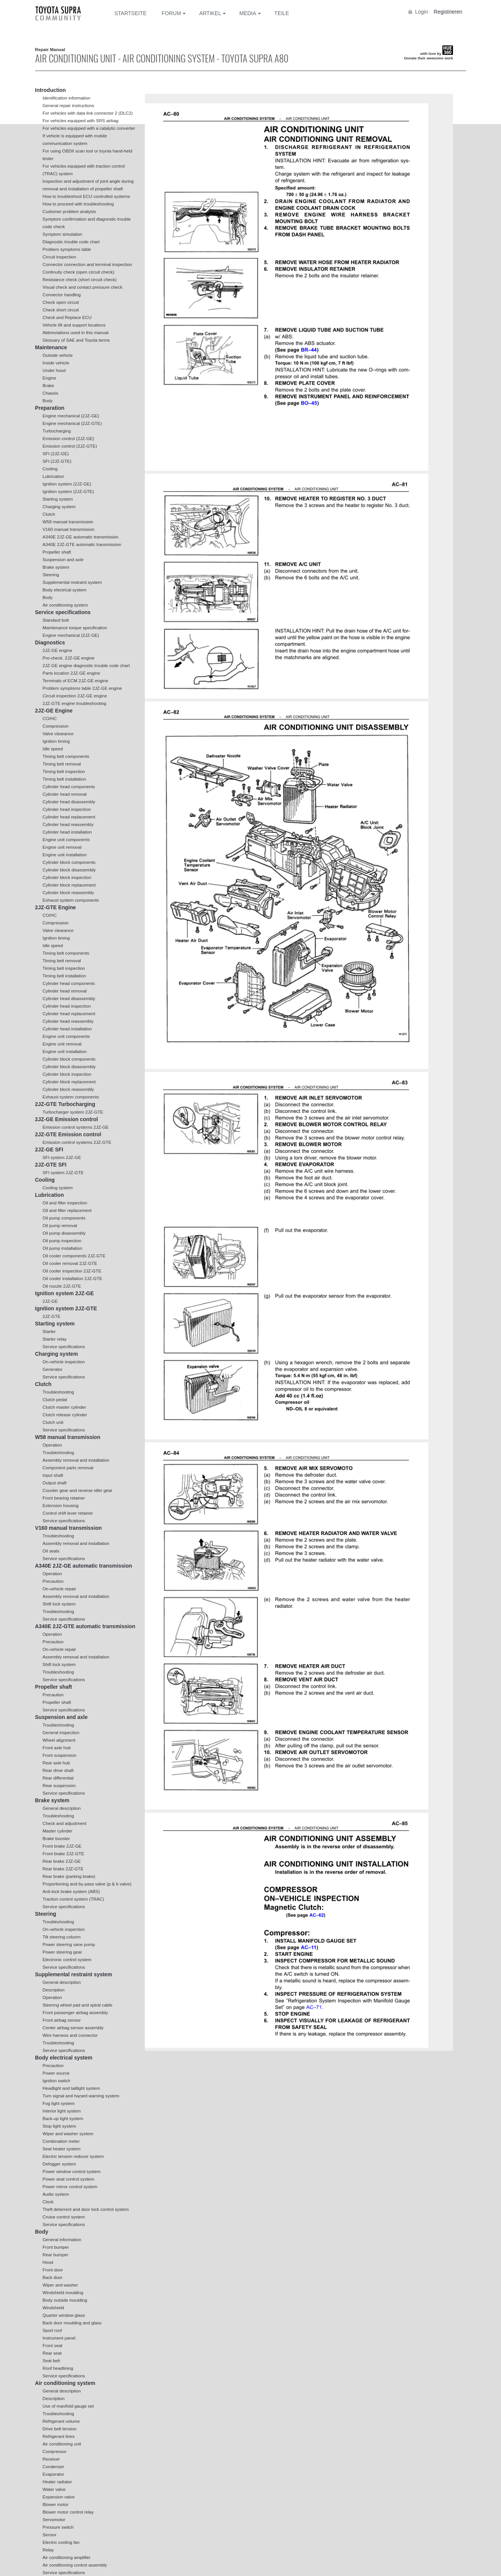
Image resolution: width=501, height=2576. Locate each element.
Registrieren (448, 12)
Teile (281, 13)
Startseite (131, 13)
